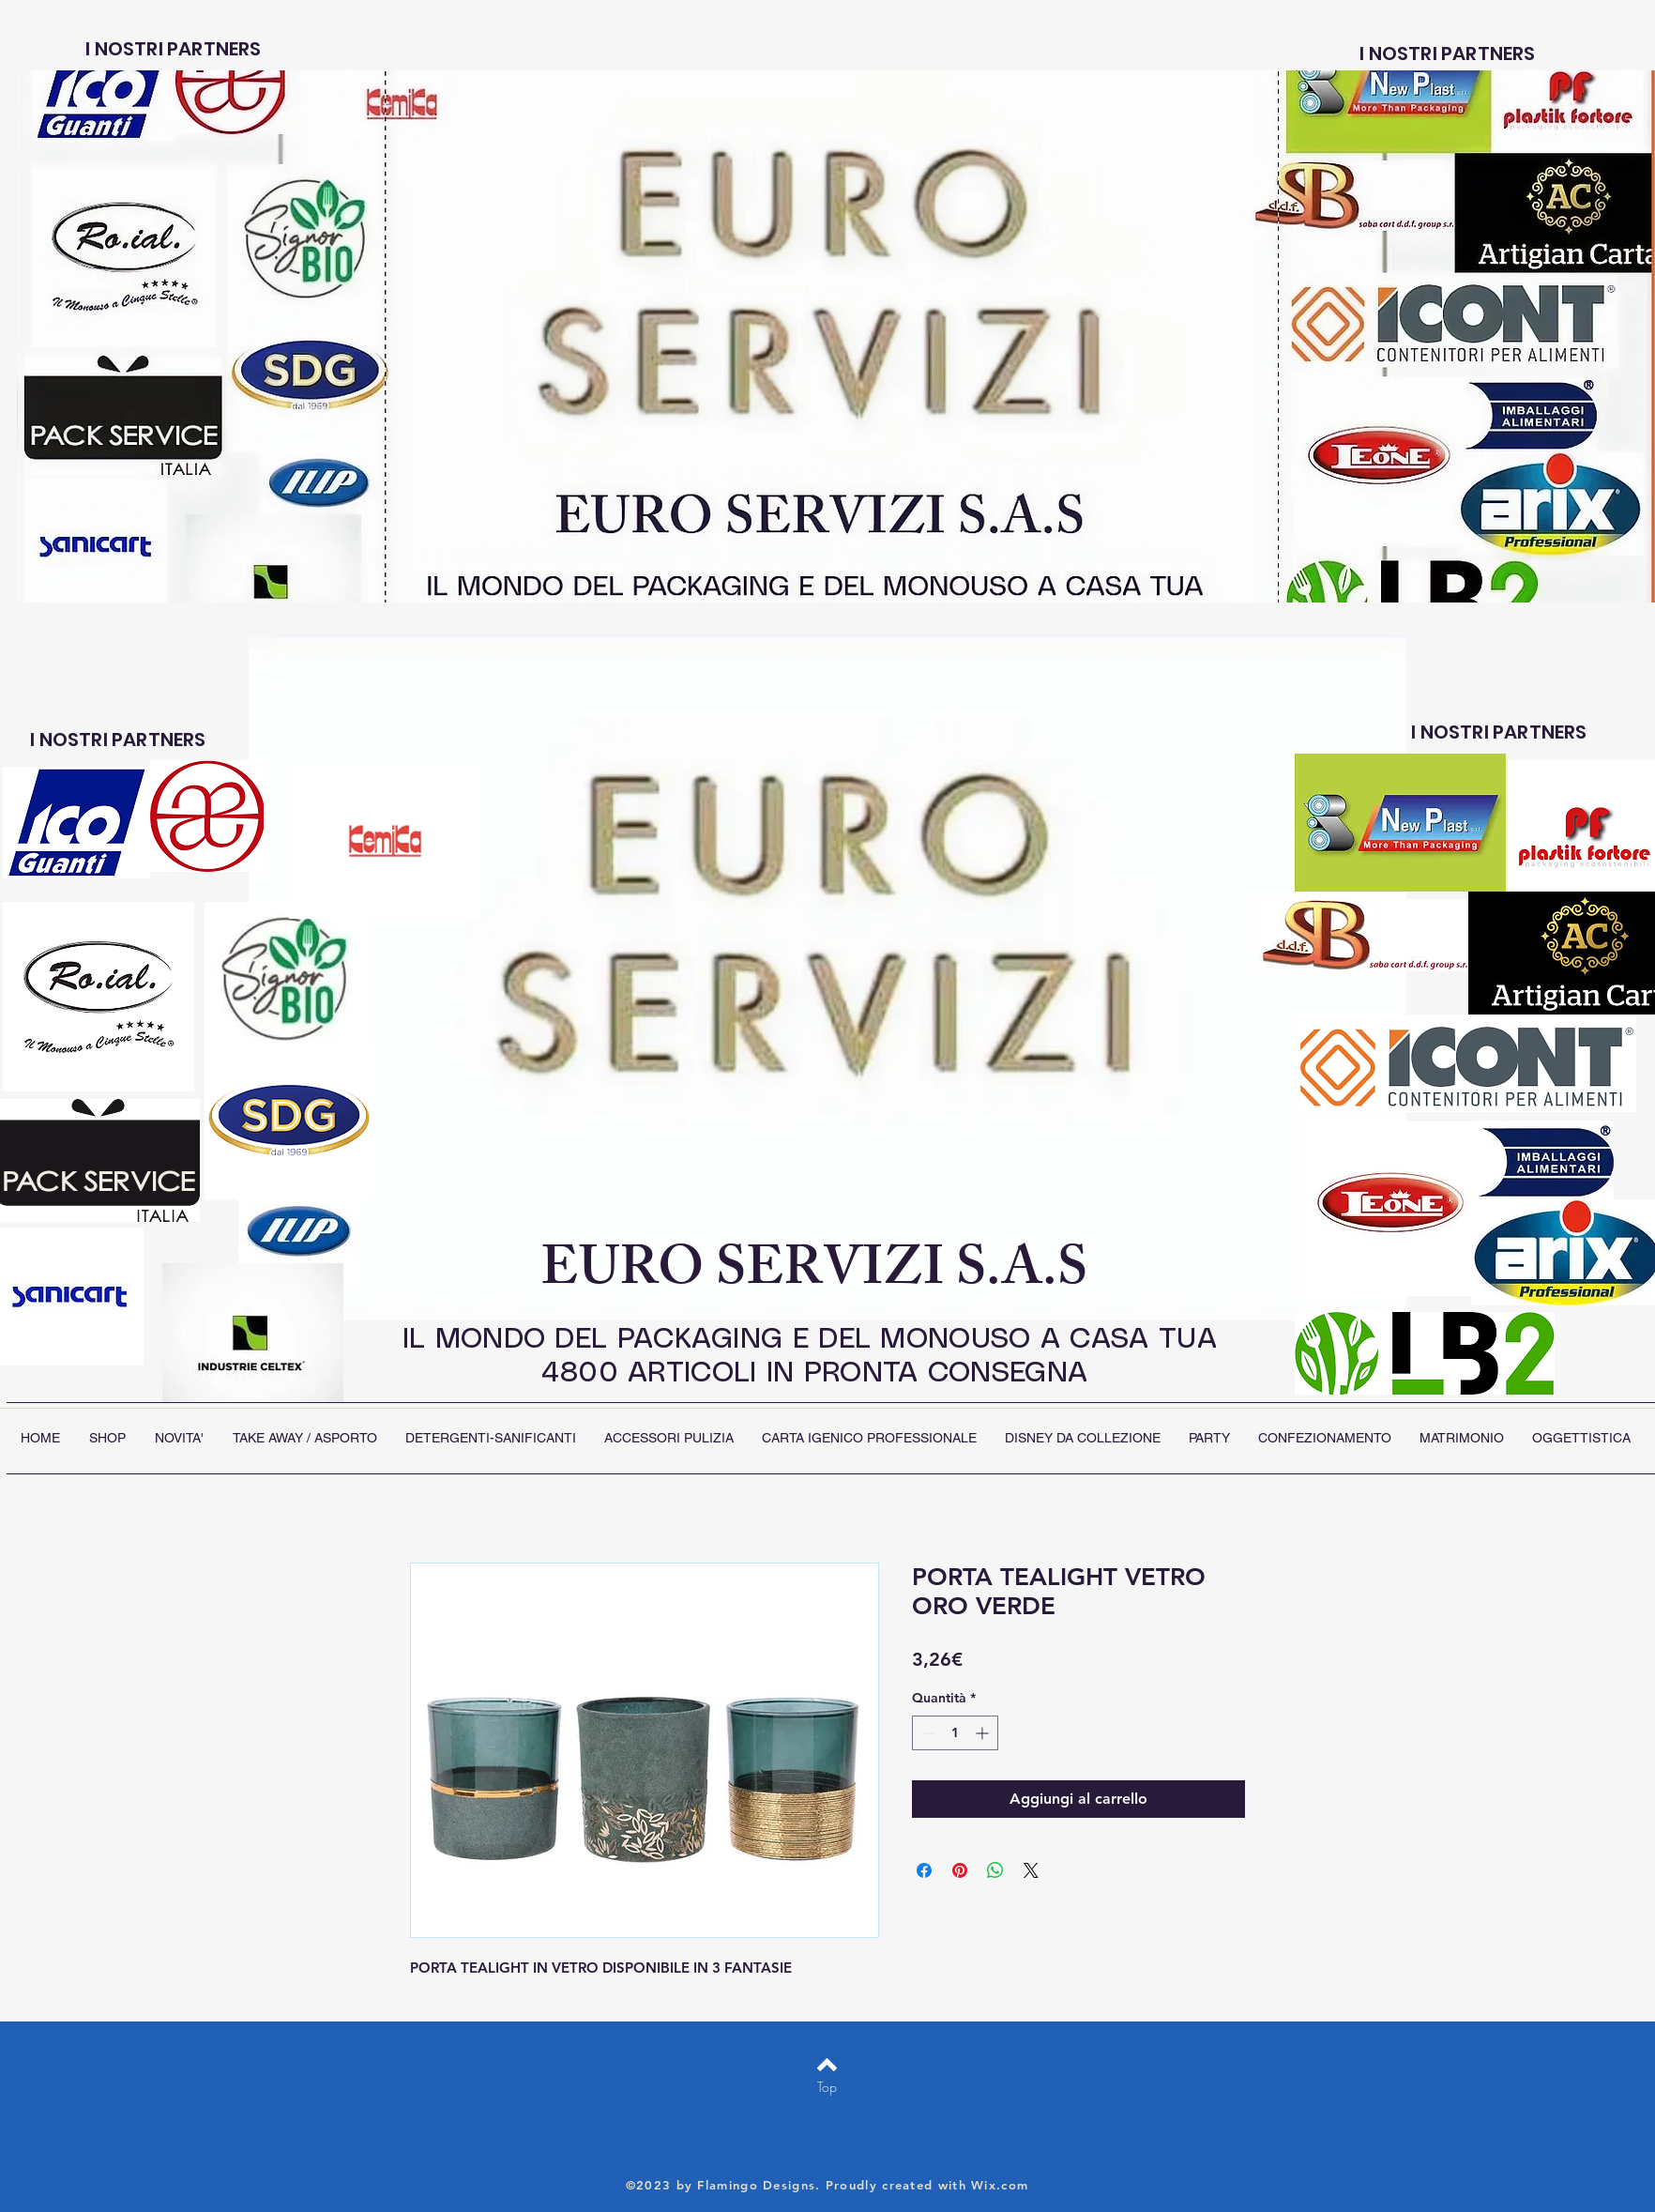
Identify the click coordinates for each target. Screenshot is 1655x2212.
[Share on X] (1031, 1870)
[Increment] (983, 1732)
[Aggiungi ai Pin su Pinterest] (960, 1870)
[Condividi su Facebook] (924, 1870)
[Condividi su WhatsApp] (995, 1870)
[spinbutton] (955, 1732)
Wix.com (999, 2184)
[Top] (827, 2087)
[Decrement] (926, 1732)
